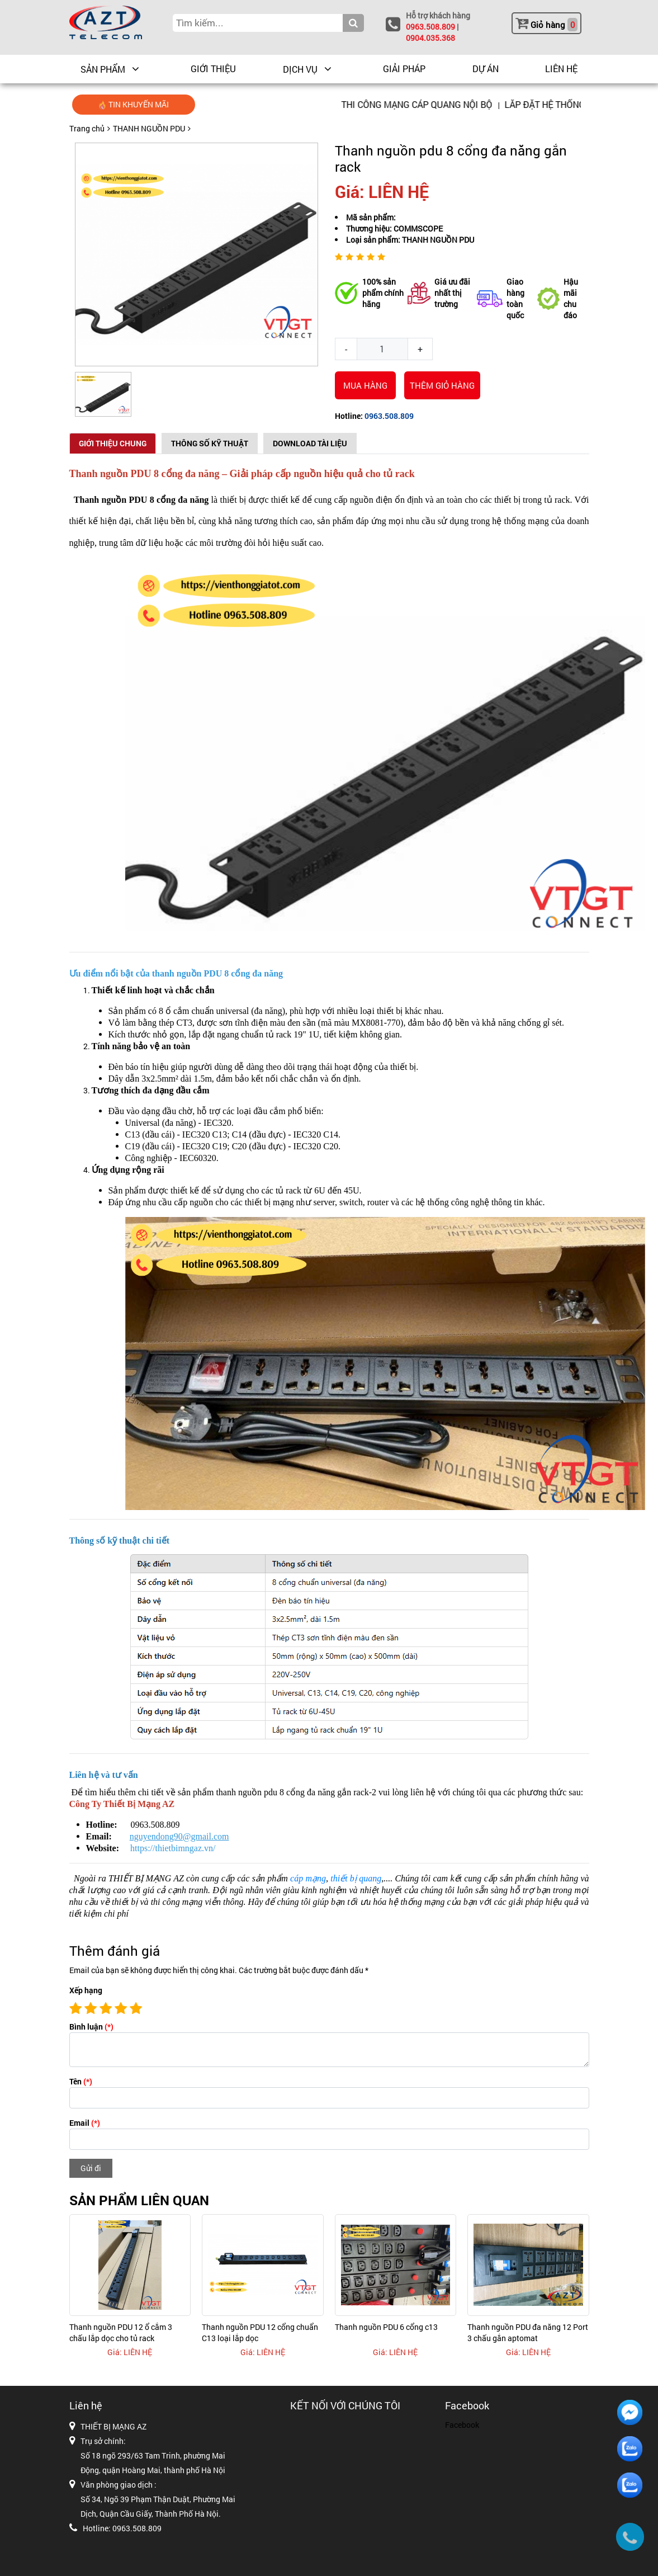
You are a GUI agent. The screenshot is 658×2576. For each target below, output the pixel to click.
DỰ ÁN (485, 68)
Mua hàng (365, 385)
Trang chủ (87, 128)
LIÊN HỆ (561, 68)
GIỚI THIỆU (213, 68)
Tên (80, 2081)
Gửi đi (91, 2168)
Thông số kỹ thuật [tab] (209, 443)
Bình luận (91, 2026)
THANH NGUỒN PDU (149, 128)
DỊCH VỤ (300, 69)
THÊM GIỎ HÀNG (442, 385)
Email (84, 2122)
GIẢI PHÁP (404, 68)
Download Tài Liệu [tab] (310, 443)
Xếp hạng (85, 1990)
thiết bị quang (355, 1878)
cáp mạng (308, 1878)
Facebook (462, 2424)
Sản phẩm (103, 69)
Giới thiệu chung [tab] (112, 443)
